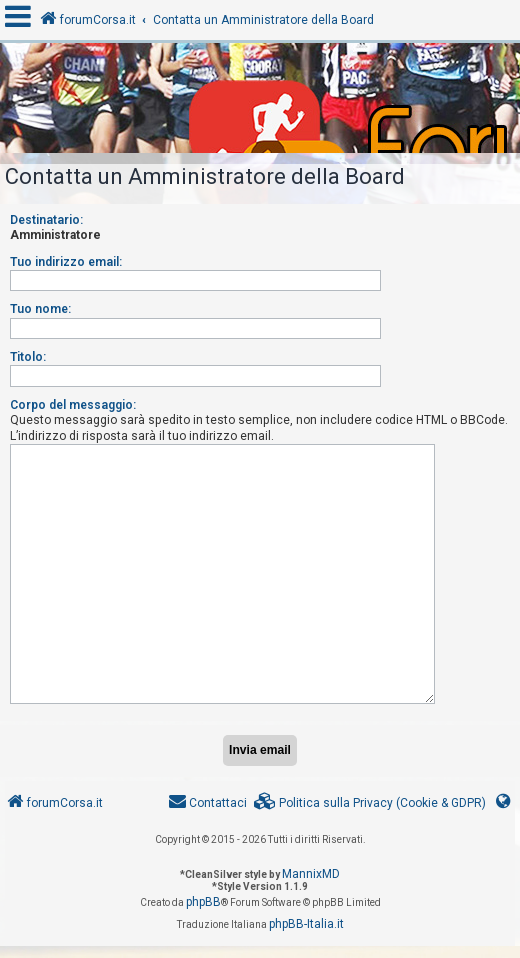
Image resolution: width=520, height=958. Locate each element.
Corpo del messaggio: (73, 405)
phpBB (203, 902)
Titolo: (28, 357)
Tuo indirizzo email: (66, 262)
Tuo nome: (40, 309)
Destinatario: (46, 220)
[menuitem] (370, 803)
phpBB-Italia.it (306, 924)
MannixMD (311, 874)
